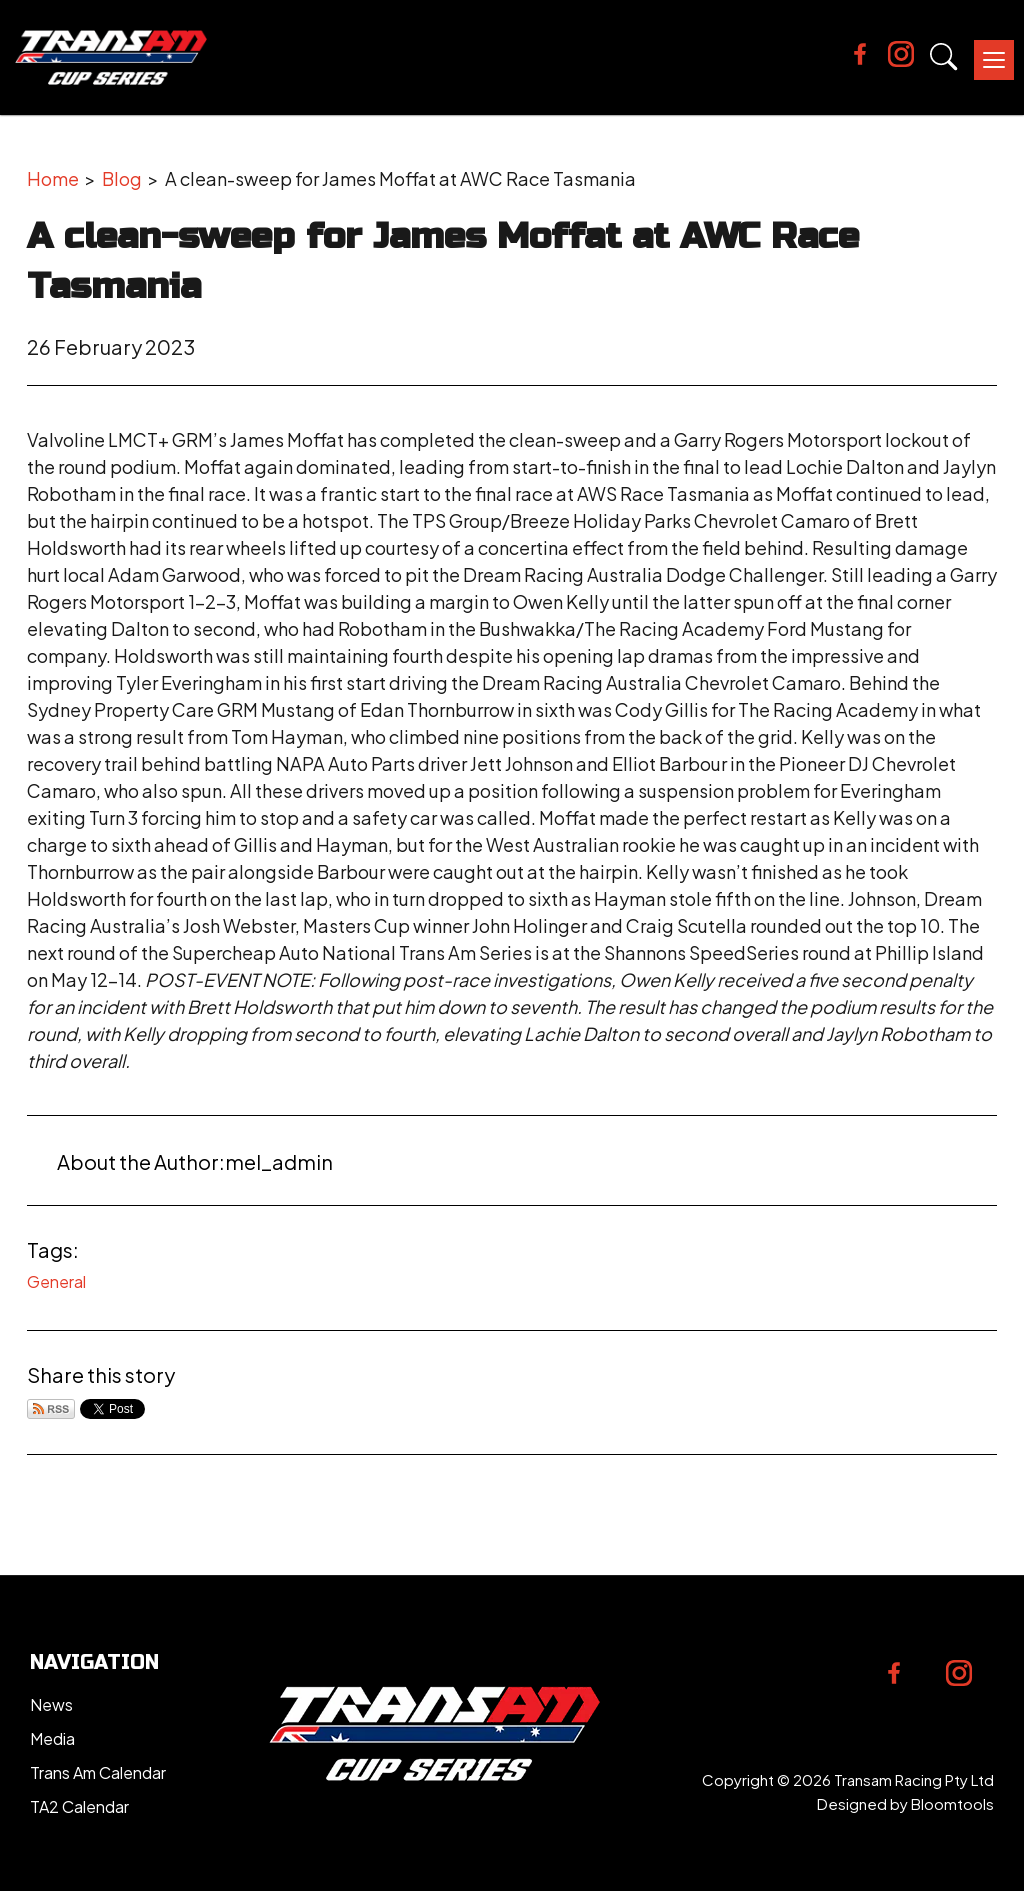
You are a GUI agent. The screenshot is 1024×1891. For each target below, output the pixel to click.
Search (944, 57)
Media (52, 1738)
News (51, 1704)
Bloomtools (952, 1803)
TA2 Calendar (79, 1806)
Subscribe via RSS (51, 1409)
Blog (122, 178)
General (56, 1281)
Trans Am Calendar (98, 1772)
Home (53, 178)
